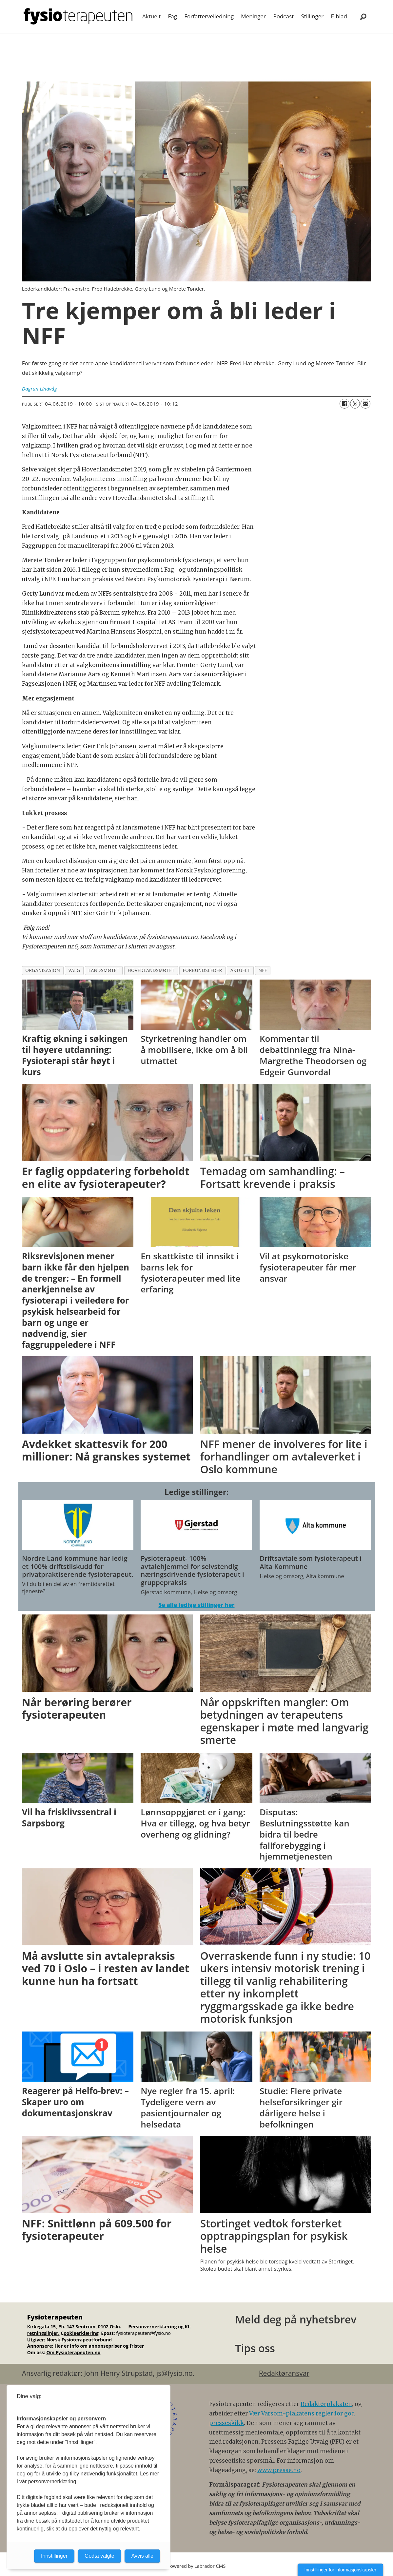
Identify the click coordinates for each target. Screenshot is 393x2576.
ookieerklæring (81, 2333)
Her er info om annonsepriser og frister (99, 2346)
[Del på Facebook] (344, 404)
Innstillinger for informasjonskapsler (340, 2569)
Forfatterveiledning (209, 16)
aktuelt (240, 970)
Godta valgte (99, 2556)
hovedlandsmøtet (151, 970)
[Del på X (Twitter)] (355, 404)
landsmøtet (103, 970)
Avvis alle (142, 2556)
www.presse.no (279, 2470)
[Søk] (363, 16)
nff (263, 970)
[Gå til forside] (78, 16)
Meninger (253, 16)
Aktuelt (151, 16)
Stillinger (312, 16)
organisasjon (42, 970)
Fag (172, 16)
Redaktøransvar (284, 2373)
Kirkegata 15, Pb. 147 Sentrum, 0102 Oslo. (74, 2326)
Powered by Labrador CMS (196, 2566)
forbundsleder (202, 970)
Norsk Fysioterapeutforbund (79, 2340)
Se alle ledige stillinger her (196, 1605)
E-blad (339, 16)
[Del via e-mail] (365, 404)
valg (74, 970)
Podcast (283, 16)
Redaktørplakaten (326, 2404)
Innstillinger (54, 2556)
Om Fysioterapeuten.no (73, 2352)
